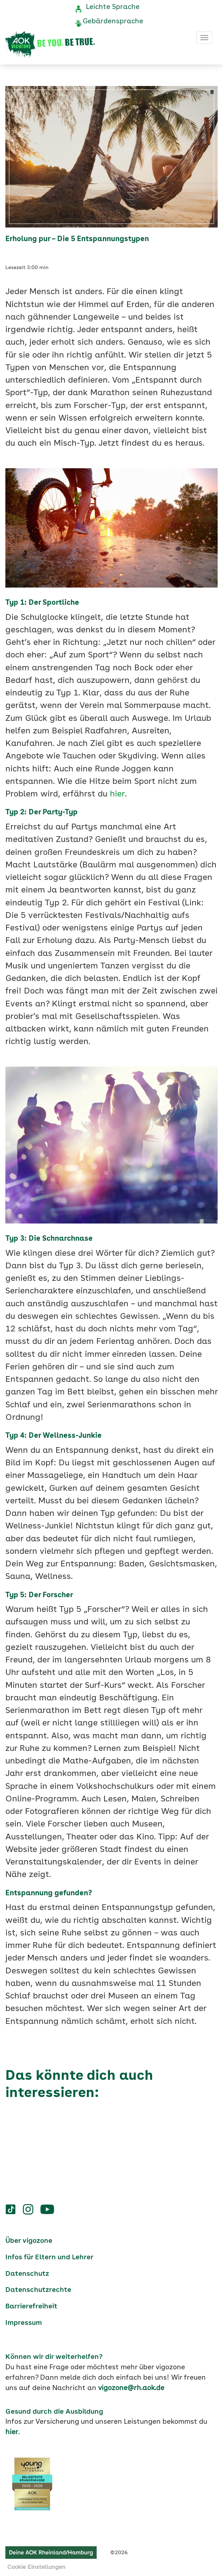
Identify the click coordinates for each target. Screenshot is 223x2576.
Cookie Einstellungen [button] (36, 2567)
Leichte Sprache (113, 7)
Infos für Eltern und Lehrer (49, 2257)
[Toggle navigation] (204, 38)
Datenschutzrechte (38, 2290)
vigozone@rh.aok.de (131, 2388)
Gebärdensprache (113, 21)
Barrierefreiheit (31, 2306)
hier (117, 794)
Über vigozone (28, 2241)
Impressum (23, 2323)
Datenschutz (27, 2274)
